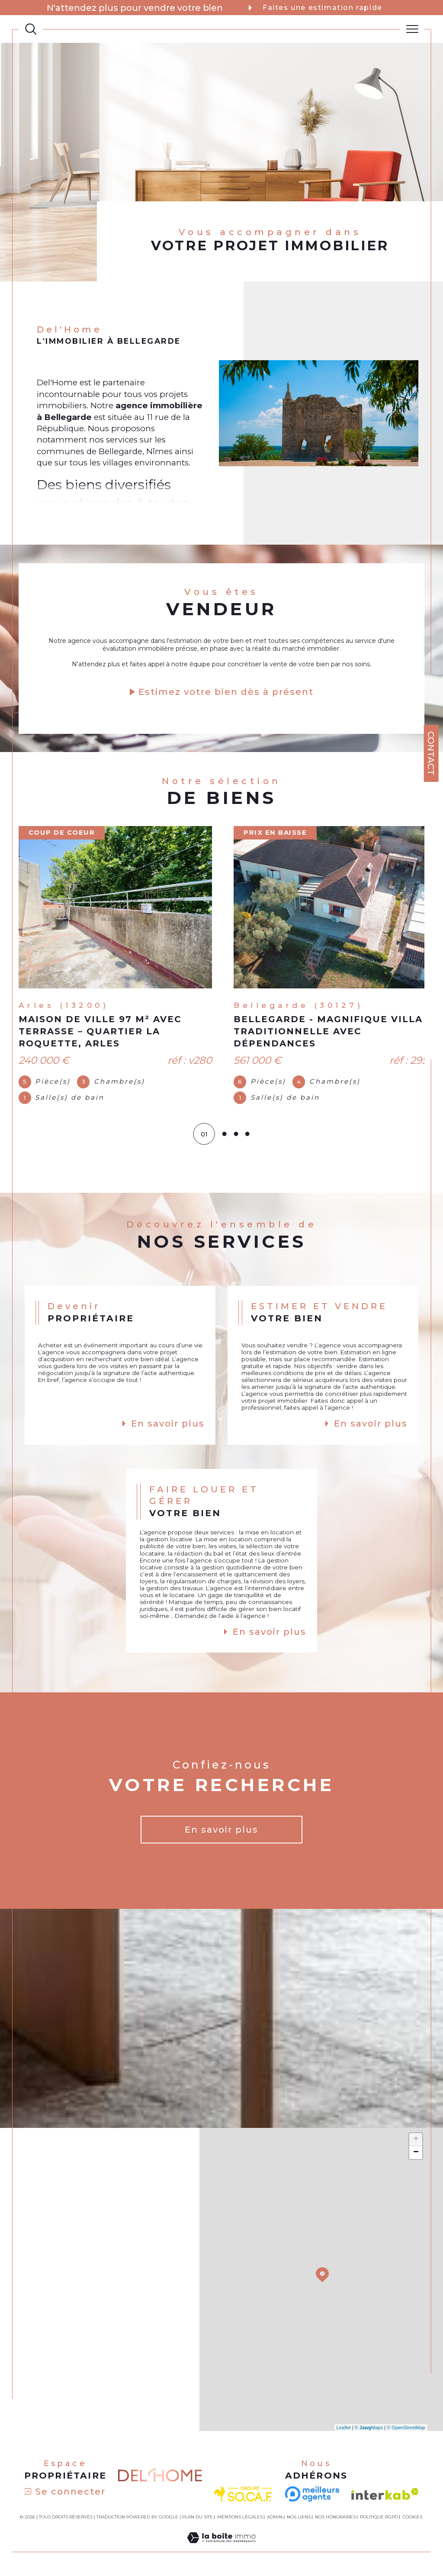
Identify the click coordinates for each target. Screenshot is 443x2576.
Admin (274, 2519)
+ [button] (416, 2142)
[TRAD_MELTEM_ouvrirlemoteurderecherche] (31, 29)
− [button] (416, 2155)
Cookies (412, 2519)
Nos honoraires (335, 2519)
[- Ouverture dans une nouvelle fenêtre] (312, 2496)
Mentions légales (240, 2519)
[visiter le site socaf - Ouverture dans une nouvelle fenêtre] (243, 2497)
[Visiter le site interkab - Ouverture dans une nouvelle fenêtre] (385, 2496)
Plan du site (197, 2519)
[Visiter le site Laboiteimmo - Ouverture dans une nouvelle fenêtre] (221, 2549)
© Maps (369, 2430)
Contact (431, 753)
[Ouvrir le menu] (412, 29)
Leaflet (344, 2430)
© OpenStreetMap (406, 2430)
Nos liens (299, 2519)
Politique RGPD (379, 2519)
